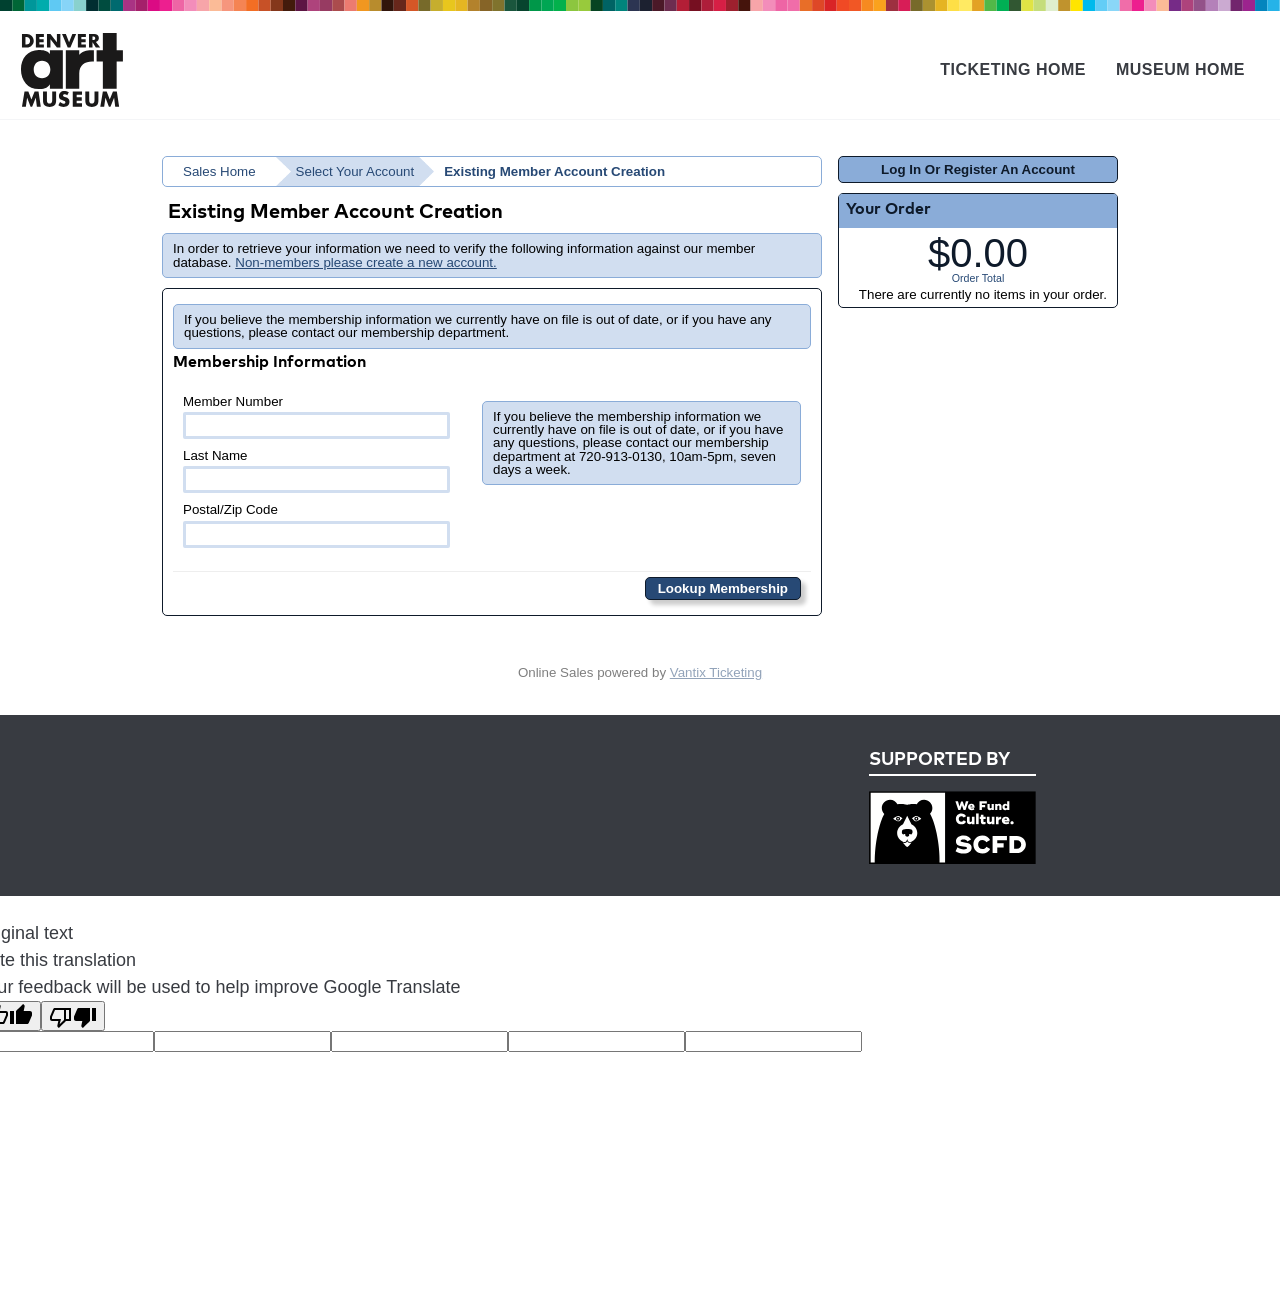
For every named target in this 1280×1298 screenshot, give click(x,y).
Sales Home (219, 171)
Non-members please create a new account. (366, 262)
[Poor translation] (73, 1016)
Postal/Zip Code (316, 524)
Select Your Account (355, 171)
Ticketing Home (1013, 69)
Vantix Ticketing (716, 672)
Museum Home (1180, 69)
